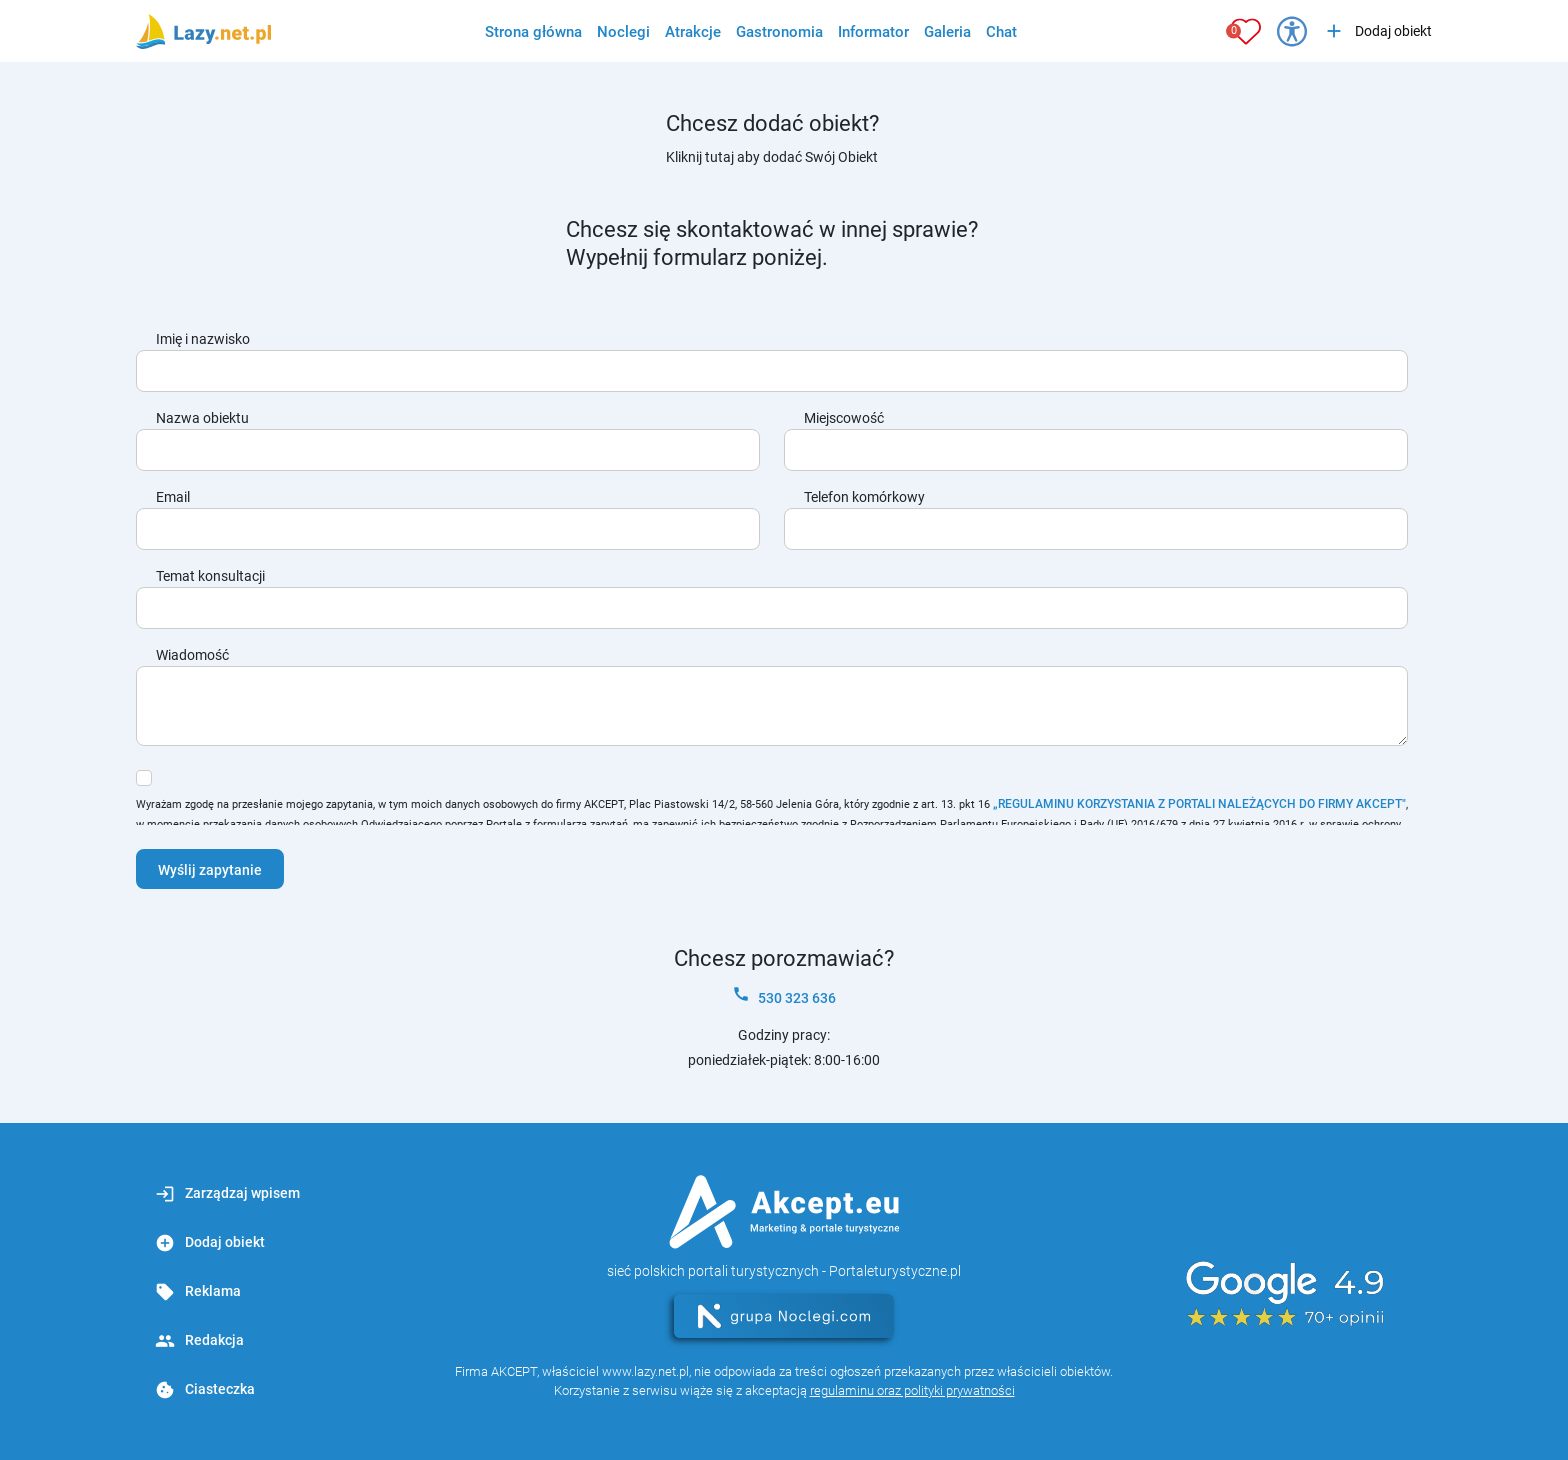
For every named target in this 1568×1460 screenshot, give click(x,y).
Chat (1001, 32)
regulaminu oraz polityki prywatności (912, 1390)
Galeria (947, 32)
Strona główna (533, 32)
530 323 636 (784, 995)
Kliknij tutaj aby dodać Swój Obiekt (772, 157)
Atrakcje (693, 32)
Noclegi (623, 32)
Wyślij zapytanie (210, 870)
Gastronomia (779, 32)
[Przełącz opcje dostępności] (1292, 31)
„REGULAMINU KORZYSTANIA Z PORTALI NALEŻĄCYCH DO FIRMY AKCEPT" (1199, 804)
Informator (873, 32)
